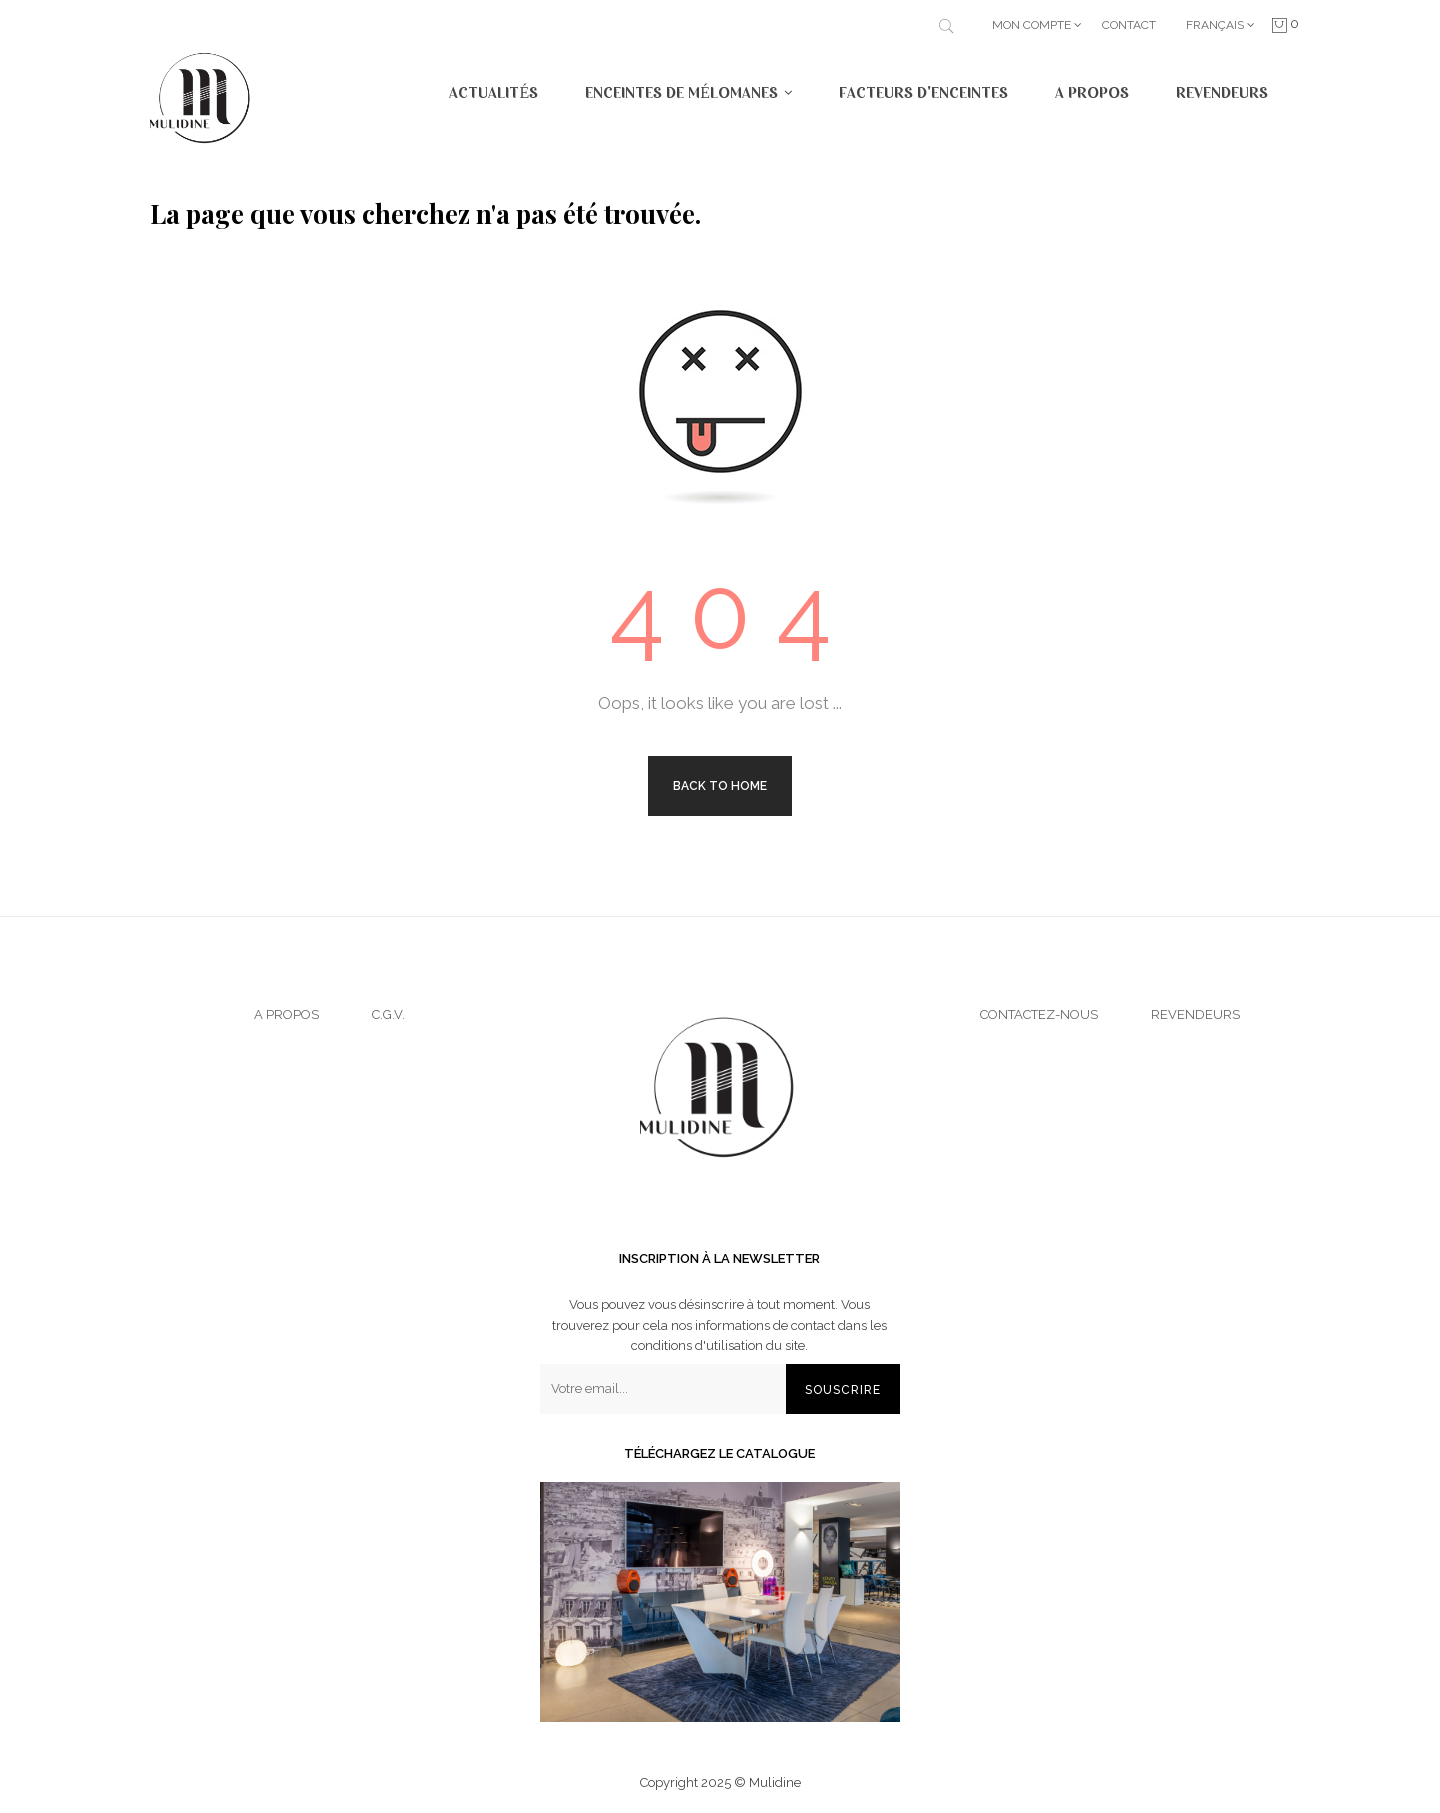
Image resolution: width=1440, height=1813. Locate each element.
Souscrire (843, 1390)
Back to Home (720, 786)
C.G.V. (388, 1014)
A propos (286, 1014)
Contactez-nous (1039, 1014)
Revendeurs (1195, 1014)
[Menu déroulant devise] (1220, 25)
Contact (1129, 25)
